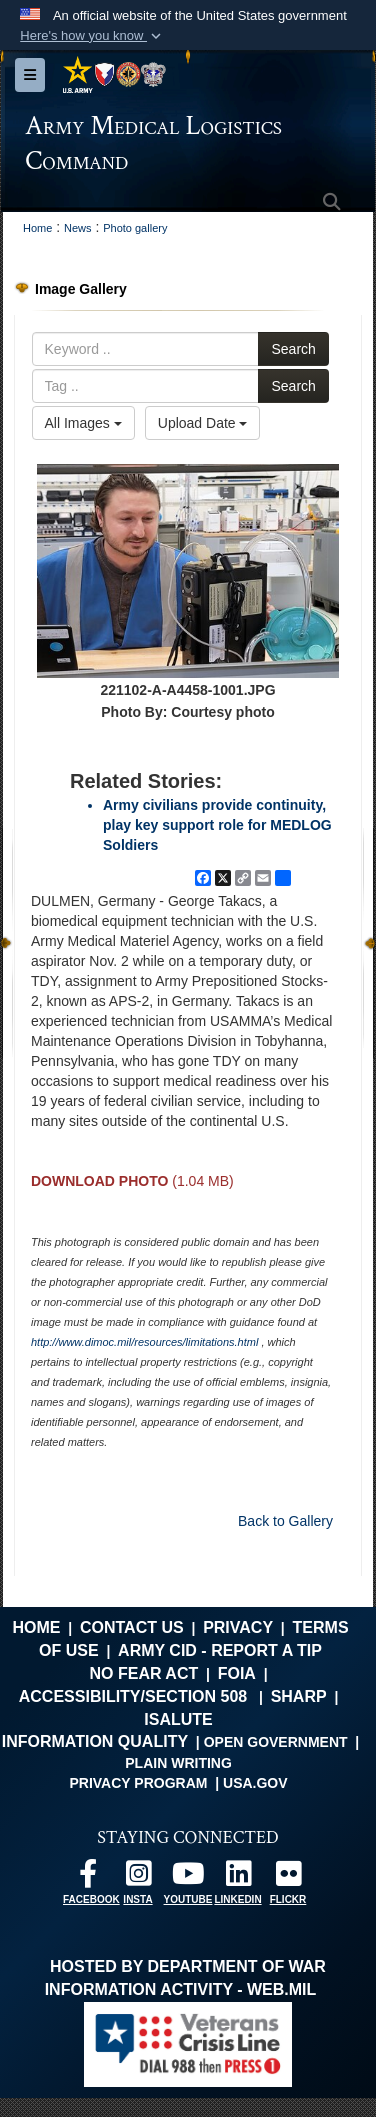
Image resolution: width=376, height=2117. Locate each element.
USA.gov (255, 1783)
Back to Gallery (285, 1521)
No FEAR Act (143, 1673)
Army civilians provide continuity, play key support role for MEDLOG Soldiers (217, 825)
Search (293, 349)
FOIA (237, 1673)
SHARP (299, 1696)
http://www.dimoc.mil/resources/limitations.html (144, 1342)
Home (36, 1627)
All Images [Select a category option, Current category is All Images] (83, 423)
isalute (178, 1719)
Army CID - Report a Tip (220, 1650)
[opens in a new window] (88, 1878)
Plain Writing (178, 1763)
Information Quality (95, 1741)
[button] (92, 36)
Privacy (238, 1627)
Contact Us (132, 1627)
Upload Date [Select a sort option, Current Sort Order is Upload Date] (203, 423)
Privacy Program (138, 1783)
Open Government (276, 1742)
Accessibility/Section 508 (133, 1696)
